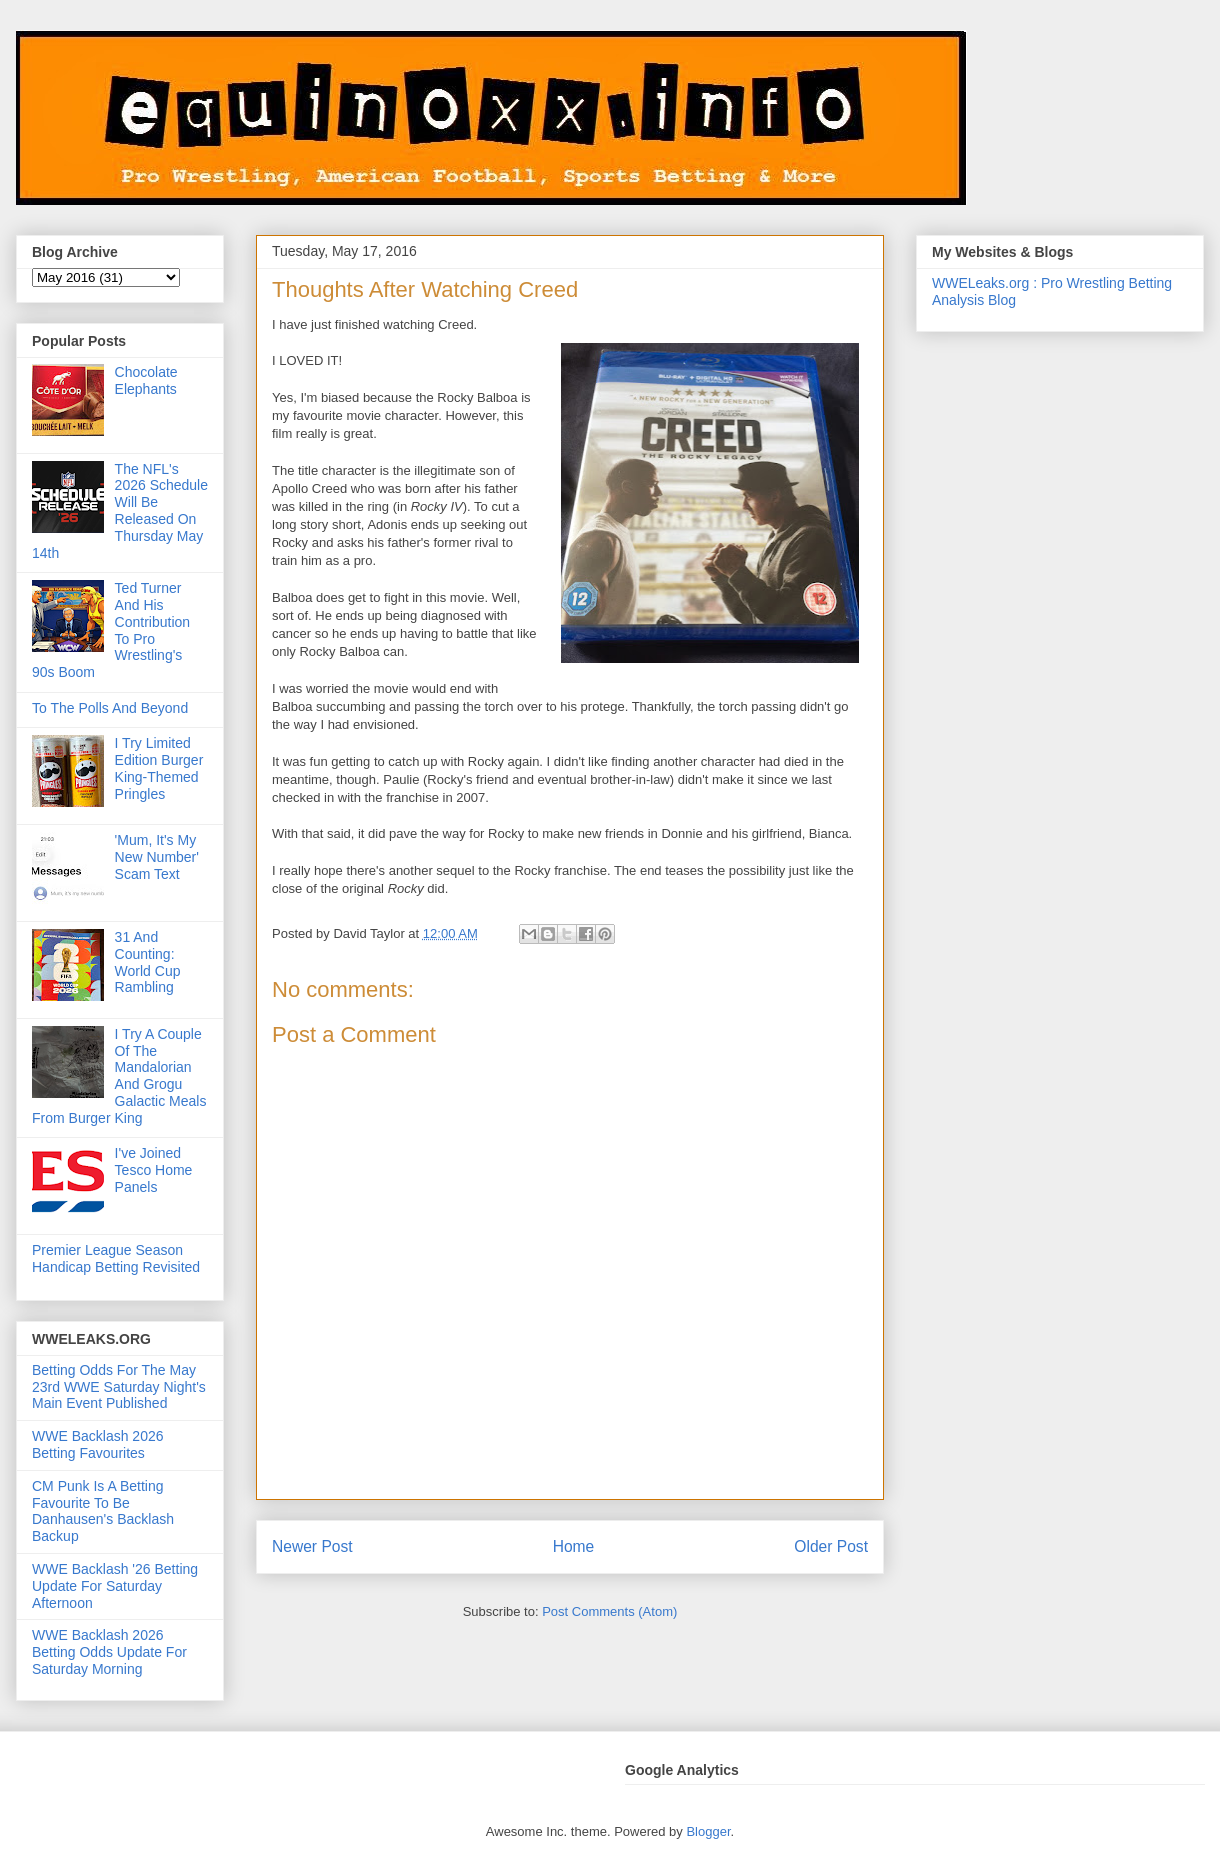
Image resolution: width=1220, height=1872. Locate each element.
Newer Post (312, 1546)
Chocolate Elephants (146, 380)
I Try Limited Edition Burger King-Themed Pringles (159, 768)
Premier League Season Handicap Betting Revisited (116, 1258)
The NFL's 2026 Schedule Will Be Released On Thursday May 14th (120, 511)
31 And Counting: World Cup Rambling (148, 962)
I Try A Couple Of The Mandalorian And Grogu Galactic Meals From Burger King (119, 1076)
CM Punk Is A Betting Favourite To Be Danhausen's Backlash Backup (103, 1511)
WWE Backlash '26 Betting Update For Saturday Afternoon (115, 1586)
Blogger (708, 1831)
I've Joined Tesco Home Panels (154, 1170)
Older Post (831, 1546)
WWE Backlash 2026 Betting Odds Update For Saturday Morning (109, 1652)
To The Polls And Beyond (110, 708)
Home (574, 1546)
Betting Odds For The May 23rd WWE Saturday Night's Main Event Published (119, 1387)
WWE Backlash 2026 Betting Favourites (98, 1444)
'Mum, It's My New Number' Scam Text (157, 857)
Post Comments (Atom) (609, 1611)
